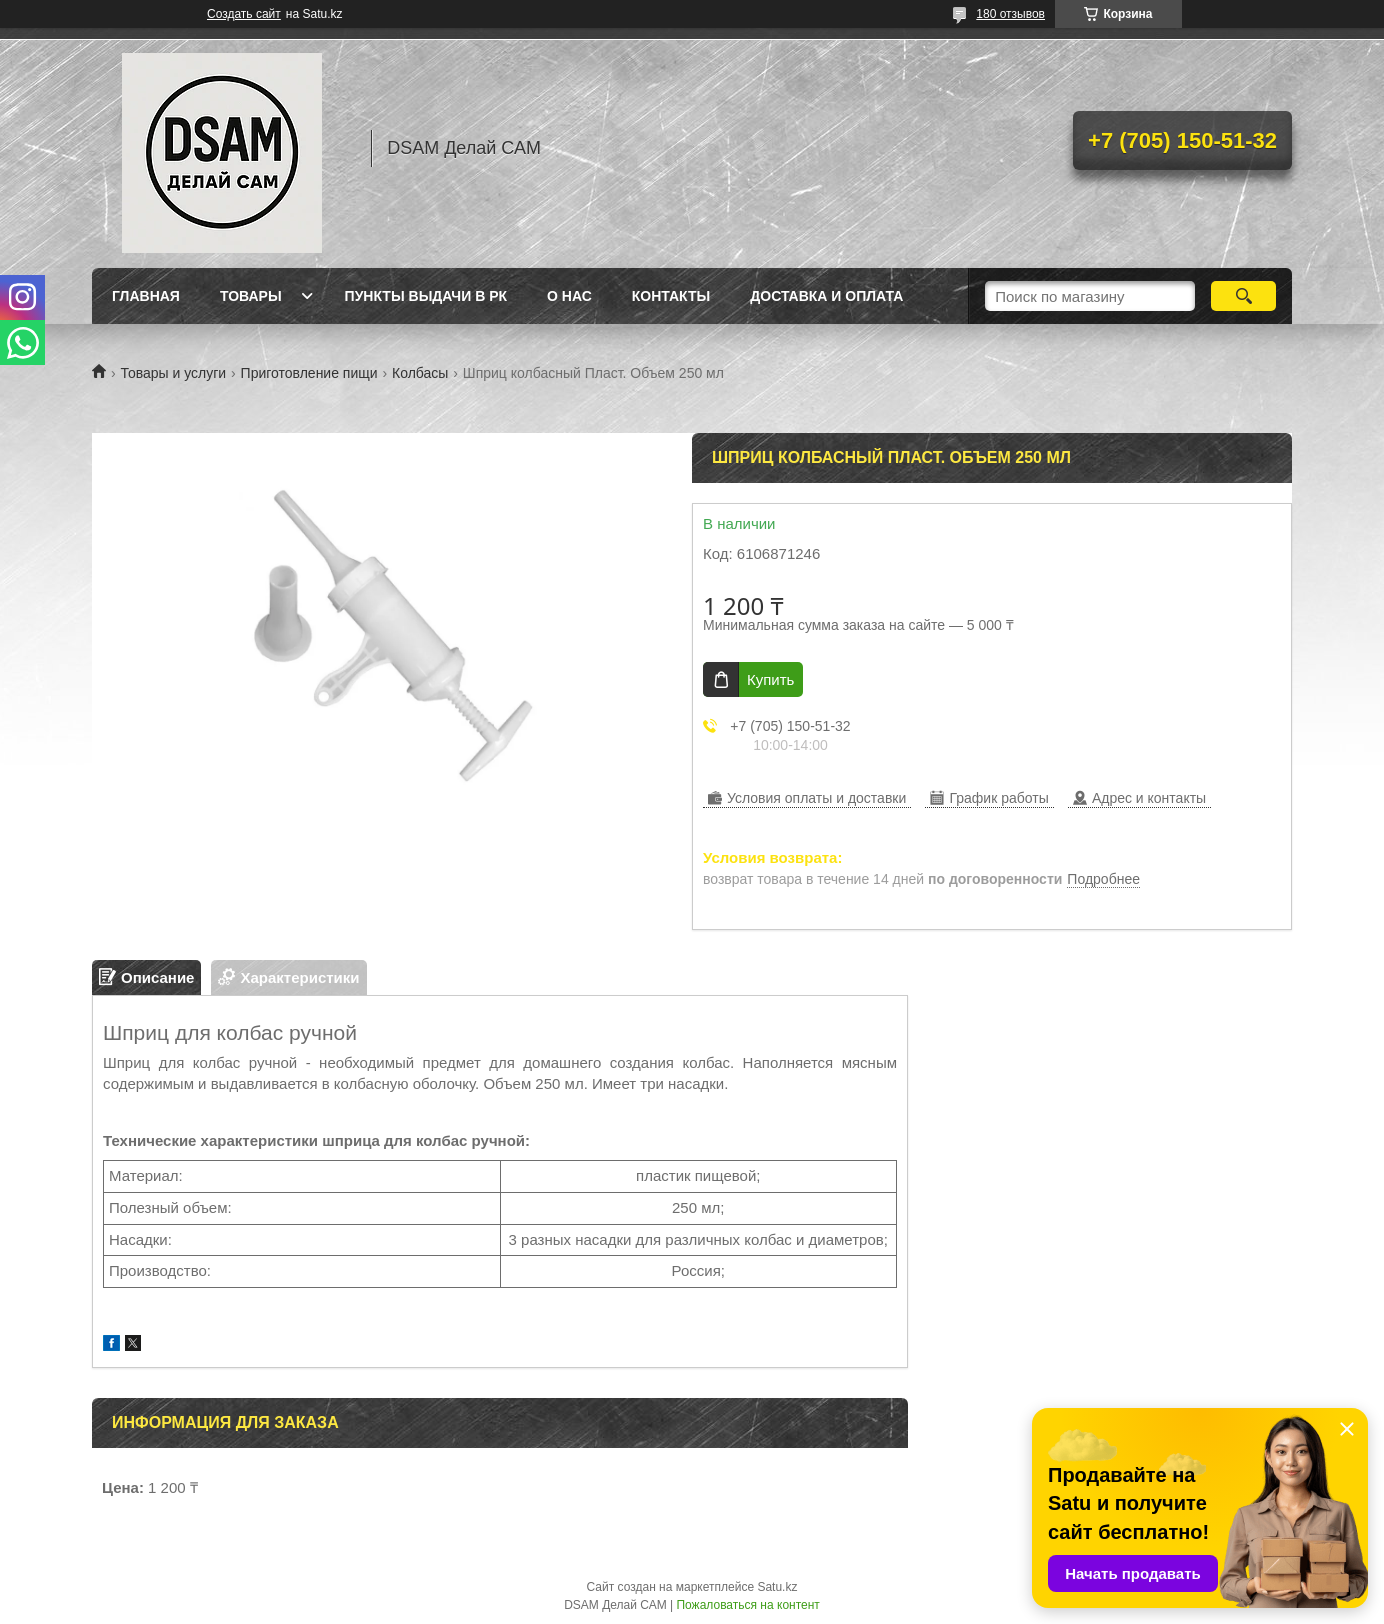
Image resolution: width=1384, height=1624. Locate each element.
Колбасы (420, 373)
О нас (569, 296)
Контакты (671, 296)
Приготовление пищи (309, 373)
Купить (770, 679)
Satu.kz (777, 1587)
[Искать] (1243, 296)
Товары (251, 296)
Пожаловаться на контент (747, 1605)
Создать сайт (244, 14)
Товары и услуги (173, 373)
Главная (146, 296)
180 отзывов (1010, 14)
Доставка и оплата (826, 296)
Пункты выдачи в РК (426, 296)
